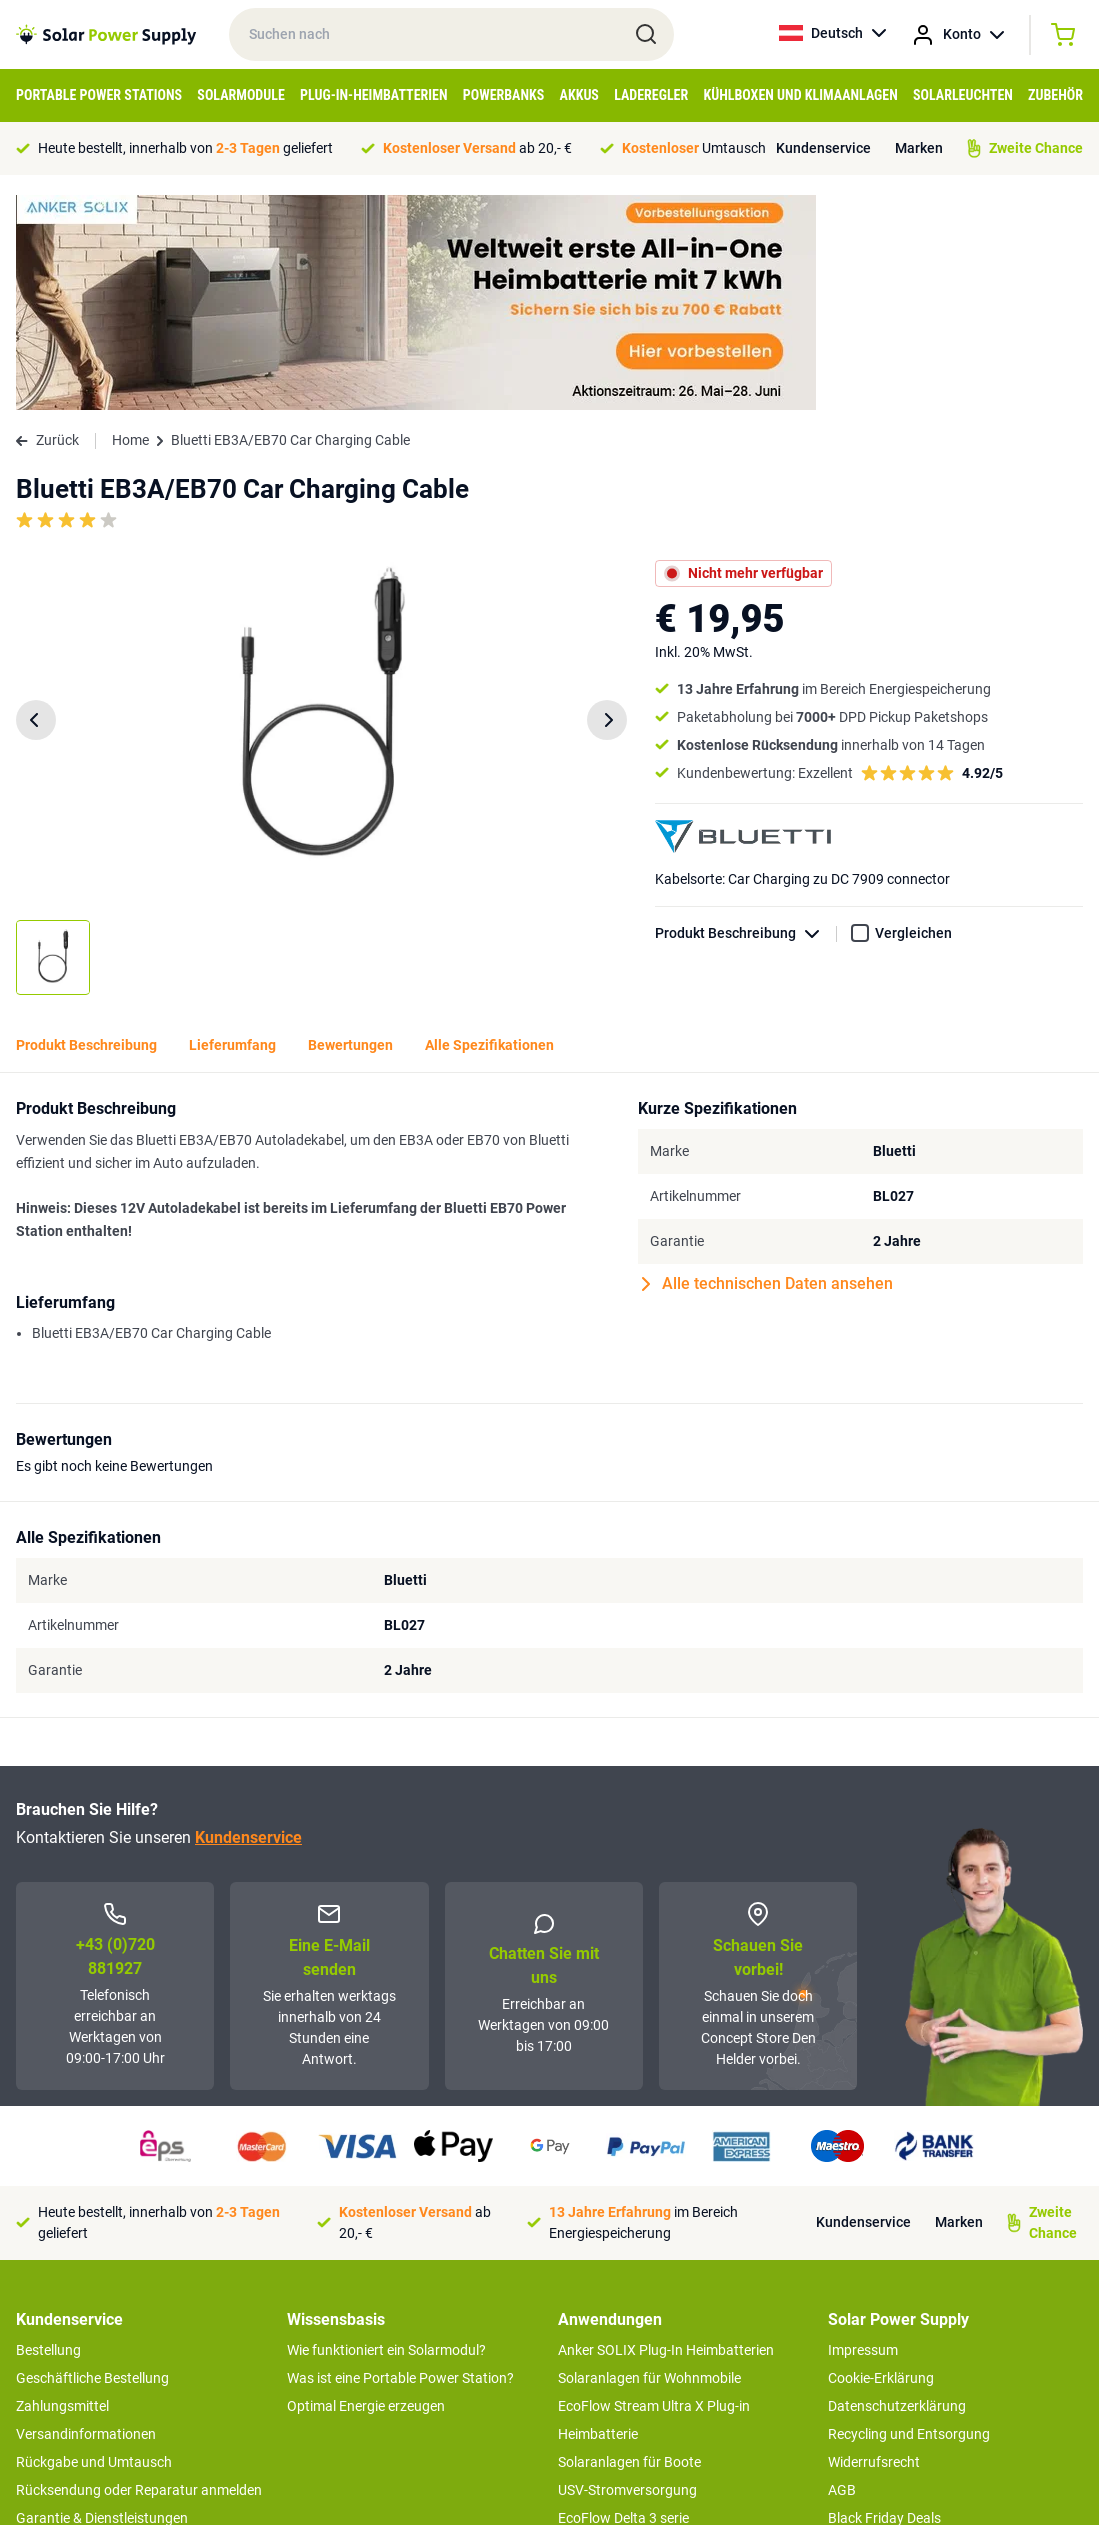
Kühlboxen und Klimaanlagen (800, 95)
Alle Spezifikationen (489, 830)
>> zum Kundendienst (82, 2399)
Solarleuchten (963, 95)
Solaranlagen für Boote (629, 2247)
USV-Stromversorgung (627, 2275)
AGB (842, 2275)
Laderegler (651, 95)
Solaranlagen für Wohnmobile (649, 2163)
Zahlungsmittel (62, 2191)
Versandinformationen (86, 2219)
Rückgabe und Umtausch (94, 2247)
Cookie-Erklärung (881, 2163)
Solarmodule (240, 95)
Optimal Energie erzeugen (366, 2191)
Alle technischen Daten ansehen (767, 1069)
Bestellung (48, 2135)
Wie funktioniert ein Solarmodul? (386, 2135)
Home (130, 225)
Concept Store (60, 2331)
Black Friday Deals (884, 2303)
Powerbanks (504, 95)
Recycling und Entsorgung (909, 2219)
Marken (919, 148)
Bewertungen (350, 830)
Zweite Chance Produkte (91, 2359)
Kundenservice (823, 148)
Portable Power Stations (99, 95)
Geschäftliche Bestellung (92, 2163)
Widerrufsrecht (874, 2247)
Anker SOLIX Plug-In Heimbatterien (666, 2135)
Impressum (863, 2135)
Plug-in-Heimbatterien (374, 95)
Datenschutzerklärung (897, 2191)
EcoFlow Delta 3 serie (623, 2303)
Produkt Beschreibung (746, 718)
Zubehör (1055, 95)
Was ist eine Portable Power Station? (400, 2163)
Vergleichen (913, 718)
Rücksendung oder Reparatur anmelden (139, 2275)
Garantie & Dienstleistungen (102, 2303)
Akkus (579, 95)
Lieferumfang (232, 830)
